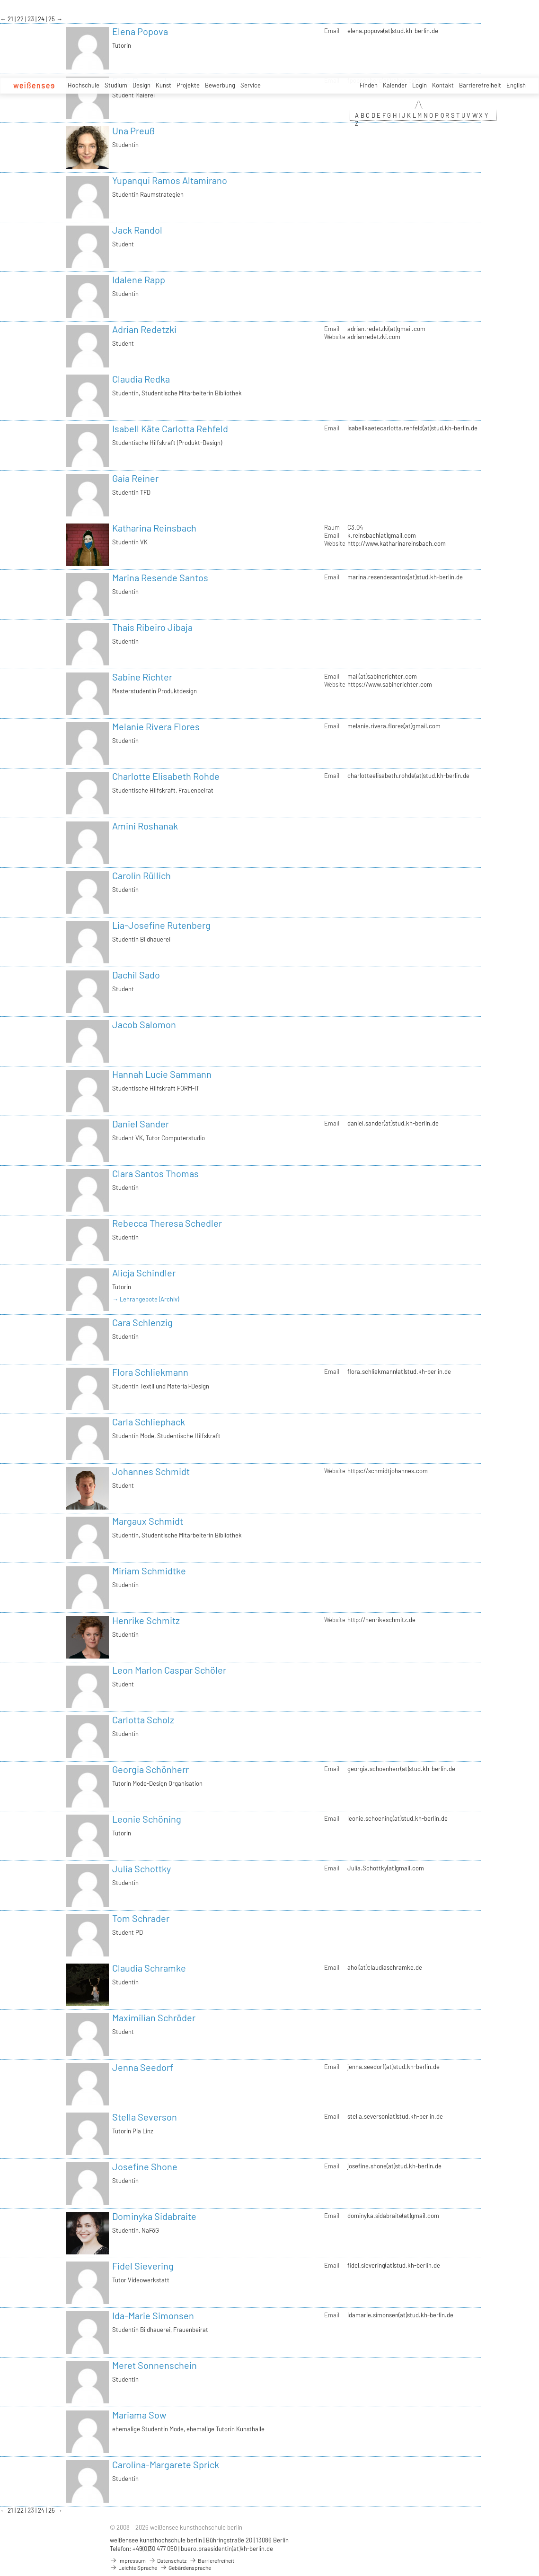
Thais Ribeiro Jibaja (152, 627)
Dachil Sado (136, 974)
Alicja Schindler (144, 1272)
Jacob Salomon (144, 1024)
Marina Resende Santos (160, 577)
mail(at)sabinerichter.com (382, 676)
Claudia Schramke (149, 1967)
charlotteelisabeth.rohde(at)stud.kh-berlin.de (408, 775)
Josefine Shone (144, 2166)
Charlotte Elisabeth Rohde (166, 776)
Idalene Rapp (138, 279)
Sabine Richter (142, 676)
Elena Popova (140, 31)
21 (11, 19)
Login (419, 85)
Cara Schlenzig (142, 1322)
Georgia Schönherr (150, 1769)
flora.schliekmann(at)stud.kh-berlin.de (399, 1371)
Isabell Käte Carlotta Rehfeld (170, 428)
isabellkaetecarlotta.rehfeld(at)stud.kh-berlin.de (412, 428)
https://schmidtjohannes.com (387, 1471)
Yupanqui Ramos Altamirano (169, 180)
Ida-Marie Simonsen (153, 2315)
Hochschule (83, 85)
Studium (116, 85)
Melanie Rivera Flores (156, 726)
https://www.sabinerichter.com (389, 684)
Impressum (128, 2560)
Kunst (163, 85)
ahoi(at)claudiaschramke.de (384, 1967)
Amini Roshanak (145, 825)
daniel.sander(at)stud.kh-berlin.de (393, 1123)
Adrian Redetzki (144, 329)
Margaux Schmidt (147, 1521)
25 (52, 19)
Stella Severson (144, 2116)
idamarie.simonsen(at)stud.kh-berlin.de (400, 2315)
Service (250, 85)
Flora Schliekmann (150, 1372)
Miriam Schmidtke (149, 1570)
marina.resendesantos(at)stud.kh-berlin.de (405, 577)
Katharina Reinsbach (154, 527)
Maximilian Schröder (153, 2017)
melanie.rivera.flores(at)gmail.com (394, 726)
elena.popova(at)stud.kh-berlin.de (392, 31)
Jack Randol (137, 230)
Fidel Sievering (143, 2265)
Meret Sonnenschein (154, 2365)
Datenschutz (167, 2560)
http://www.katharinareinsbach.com (396, 543)
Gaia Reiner (135, 478)
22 (21, 19)
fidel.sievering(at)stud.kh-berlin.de (393, 2265)
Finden (369, 85)
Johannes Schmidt (151, 1471)
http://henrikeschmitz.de (381, 1620)
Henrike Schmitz (146, 1620)
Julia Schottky (141, 1868)
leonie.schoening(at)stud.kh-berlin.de (397, 1818)
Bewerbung (220, 85)
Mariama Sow (139, 2414)
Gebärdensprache (185, 2567)
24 (42, 19)
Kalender (395, 85)
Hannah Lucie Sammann (162, 1074)
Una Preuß (133, 130)
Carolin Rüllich (141, 875)
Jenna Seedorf (142, 2067)
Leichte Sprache (133, 2567)
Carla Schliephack (148, 1421)
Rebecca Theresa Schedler (167, 1223)
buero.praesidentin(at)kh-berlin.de (227, 2548)
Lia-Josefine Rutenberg (161, 925)
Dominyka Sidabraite (154, 2216)
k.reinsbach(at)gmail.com (381, 535)
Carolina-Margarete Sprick (165, 2464)
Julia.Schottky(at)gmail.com (385, 1868)
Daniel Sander (140, 1123)
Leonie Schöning (146, 1819)
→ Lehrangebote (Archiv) (145, 1299)
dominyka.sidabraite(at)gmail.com (393, 2215)
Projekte (188, 85)
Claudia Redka (141, 378)
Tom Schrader (140, 1918)
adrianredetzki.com (373, 337)
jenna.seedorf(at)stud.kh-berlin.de (393, 2066)
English (516, 85)
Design (141, 85)
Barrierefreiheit (480, 85)
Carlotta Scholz (143, 1719)
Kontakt (443, 85)
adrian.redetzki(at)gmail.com (386, 328)
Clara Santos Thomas (155, 1173)
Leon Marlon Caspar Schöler (169, 1670)
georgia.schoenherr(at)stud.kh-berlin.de (401, 1769)
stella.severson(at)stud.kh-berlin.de (395, 2116)
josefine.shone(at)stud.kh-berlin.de (394, 2166)
